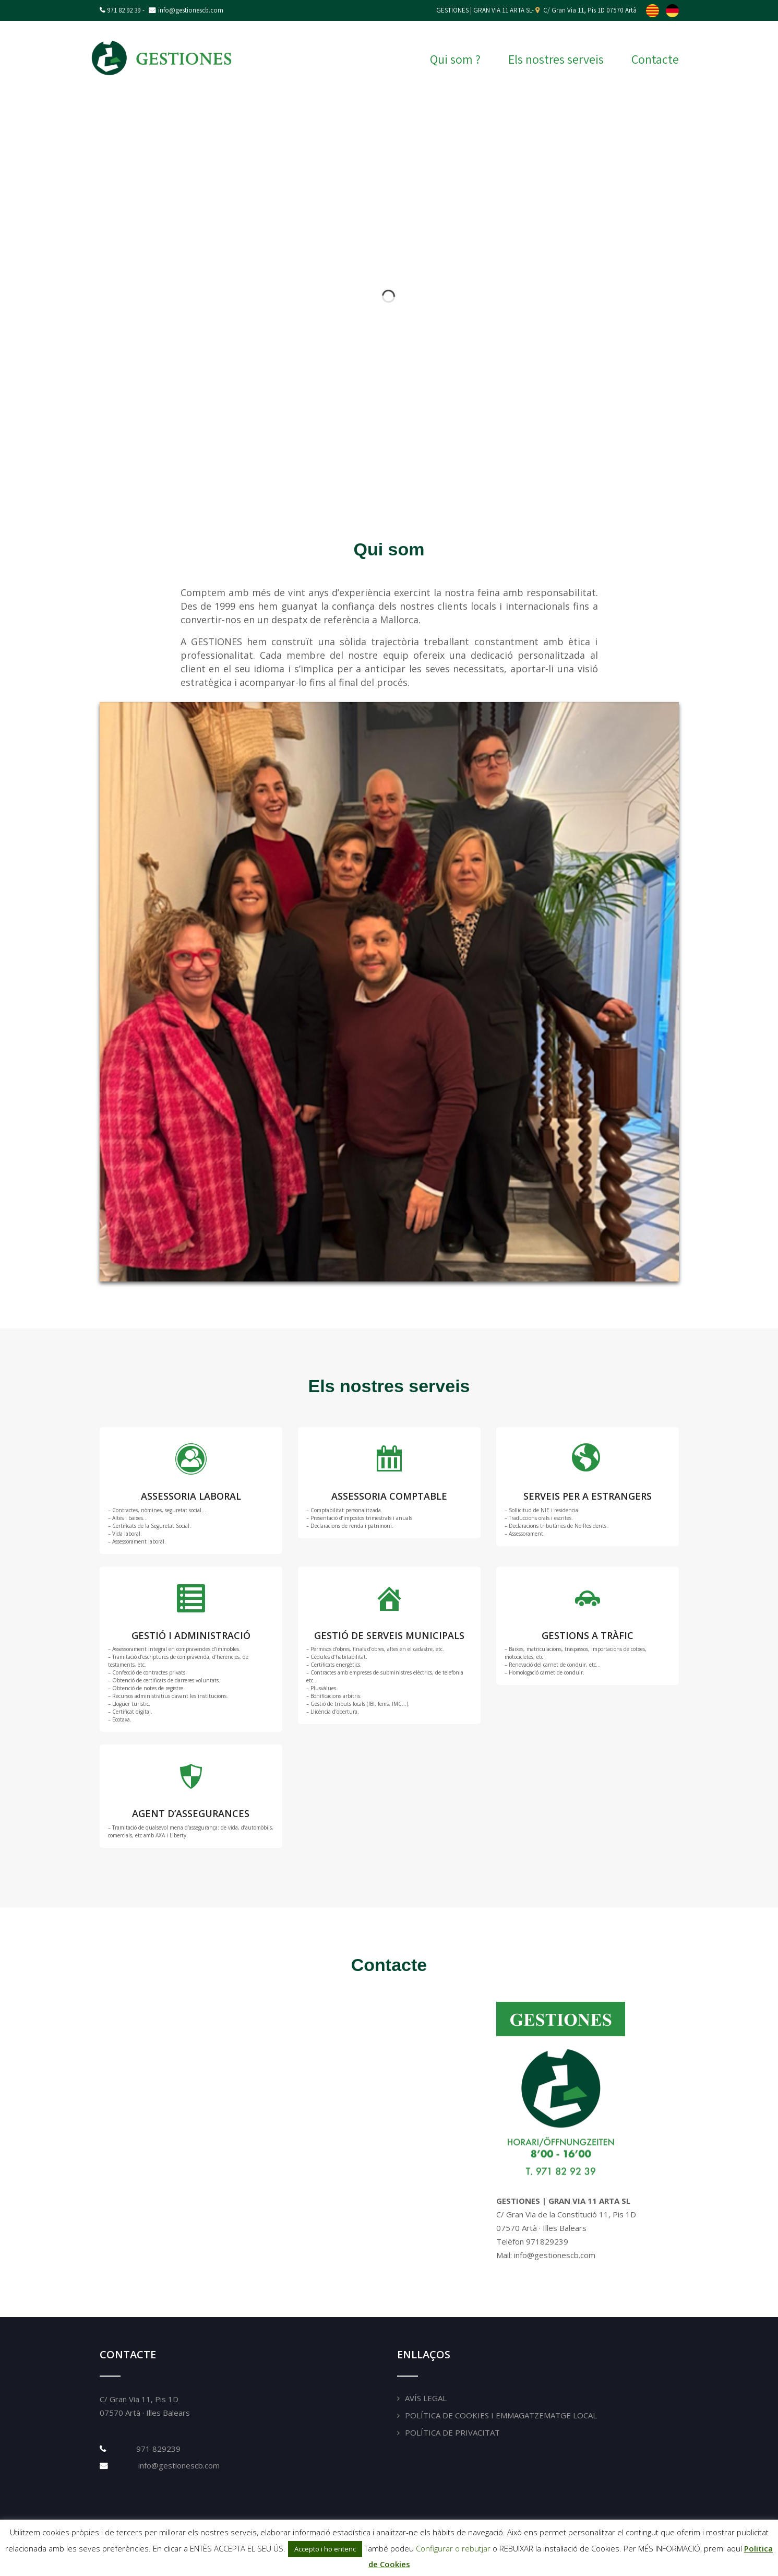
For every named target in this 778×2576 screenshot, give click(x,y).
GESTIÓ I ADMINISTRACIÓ (190, 1635)
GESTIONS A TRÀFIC (587, 1635)
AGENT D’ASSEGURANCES (190, 1813)
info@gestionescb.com (178, 2465)
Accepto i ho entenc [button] (325, 2549)
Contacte (655, 59)
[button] (762, 297)
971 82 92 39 (124, 10)
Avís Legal (426, 2398)
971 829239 (158, 2448)
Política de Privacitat (452, 2432)
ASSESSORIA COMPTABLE (389, 1496)
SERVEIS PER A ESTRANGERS (587, 1496)
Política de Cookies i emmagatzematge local (501, 2415)
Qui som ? (455, 59)
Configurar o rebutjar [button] (453, 2548)
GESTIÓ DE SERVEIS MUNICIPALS (389, 1635)
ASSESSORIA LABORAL (191, 1496)
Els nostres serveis (556, 59)
